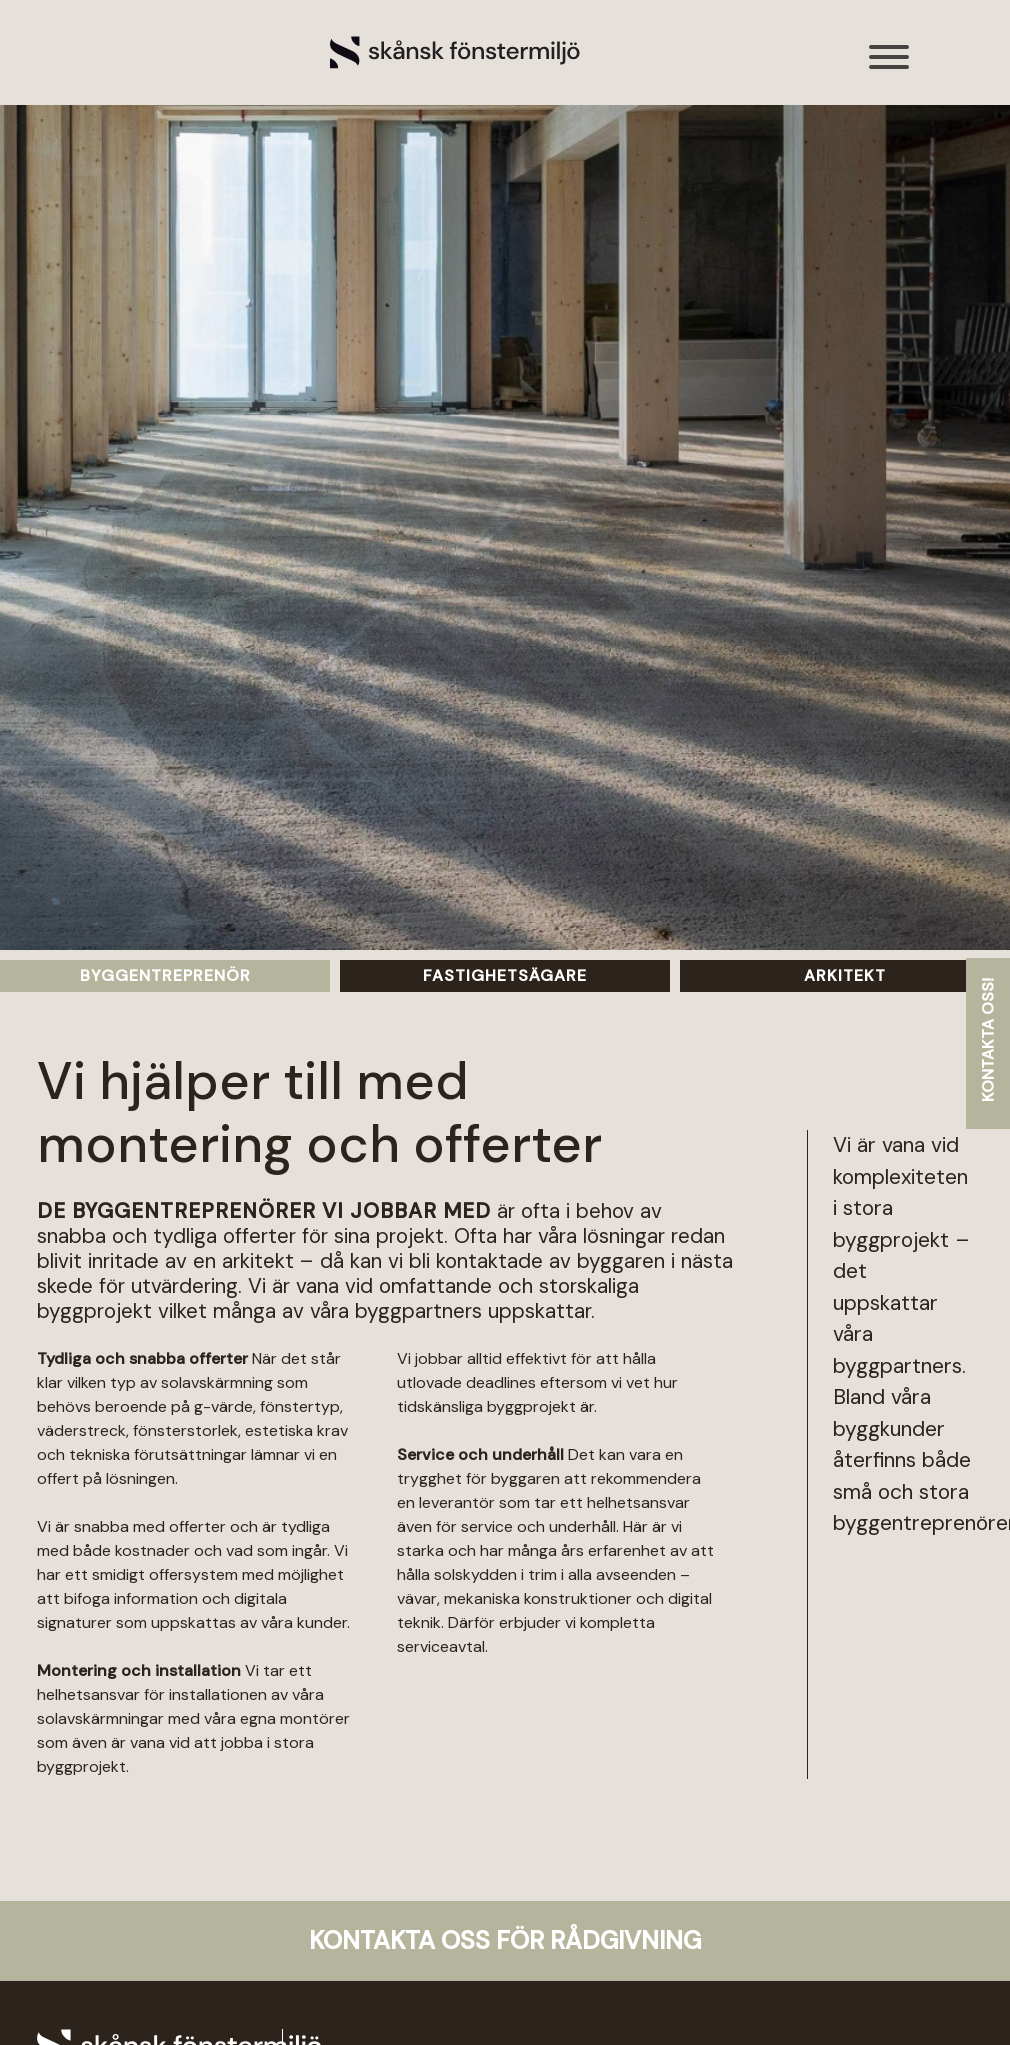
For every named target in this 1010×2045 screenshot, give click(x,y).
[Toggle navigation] (890, 67)
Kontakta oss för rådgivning (505, 1940)
